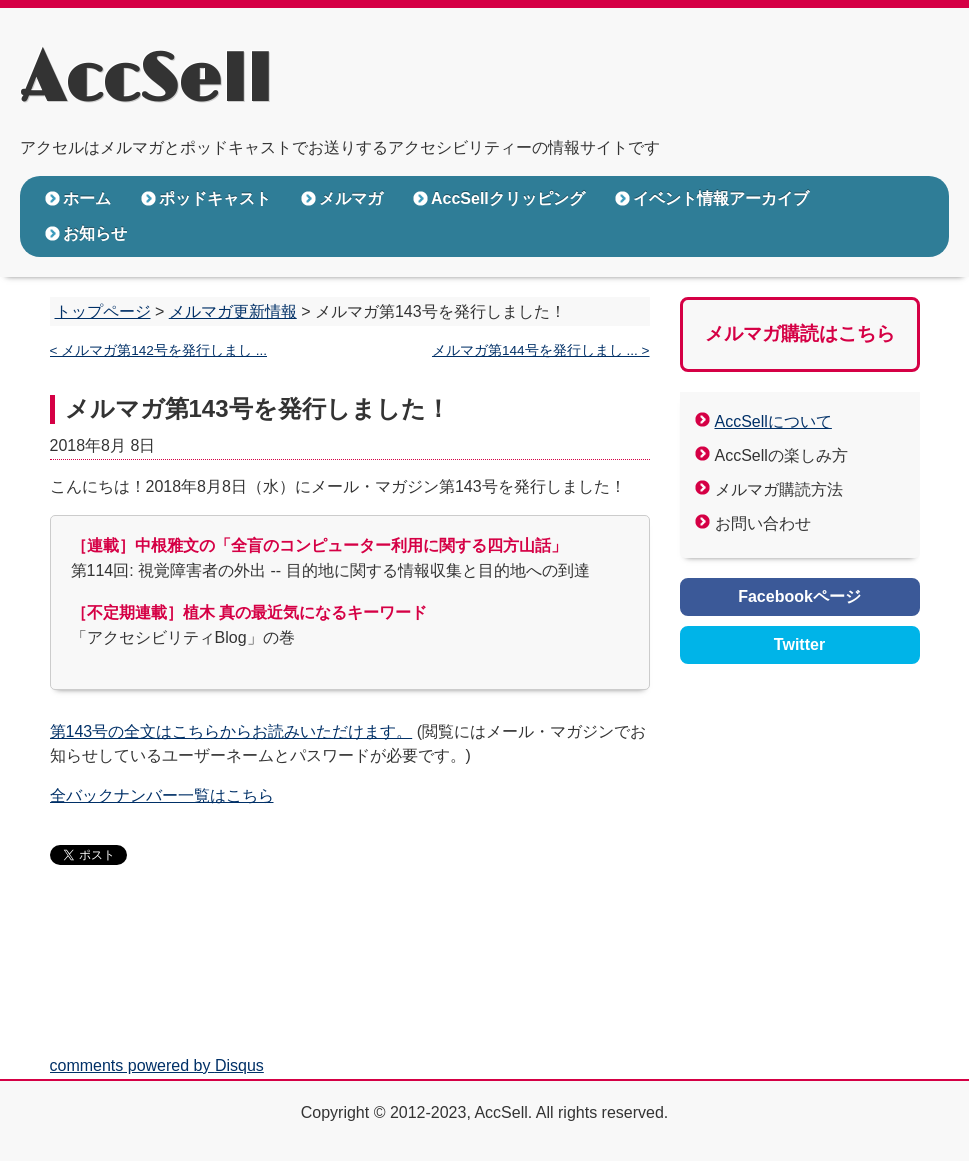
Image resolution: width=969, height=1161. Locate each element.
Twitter (799, 644)
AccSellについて (773, 421)
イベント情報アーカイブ (721, 198)
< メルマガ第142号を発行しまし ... (159, 350)
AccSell (145, 81)
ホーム (87, 198)
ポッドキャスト (215, 198)
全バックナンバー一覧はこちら (162, 795)
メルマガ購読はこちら (800, 333)
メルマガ (351, 198)
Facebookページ (799, 596)
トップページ (103, 311)
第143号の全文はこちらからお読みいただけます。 (231, 731)
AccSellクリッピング (508, 198)
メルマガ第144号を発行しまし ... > (541, 350)
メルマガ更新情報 (233, 311)
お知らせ (95, 233)
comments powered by (157, 1065)
